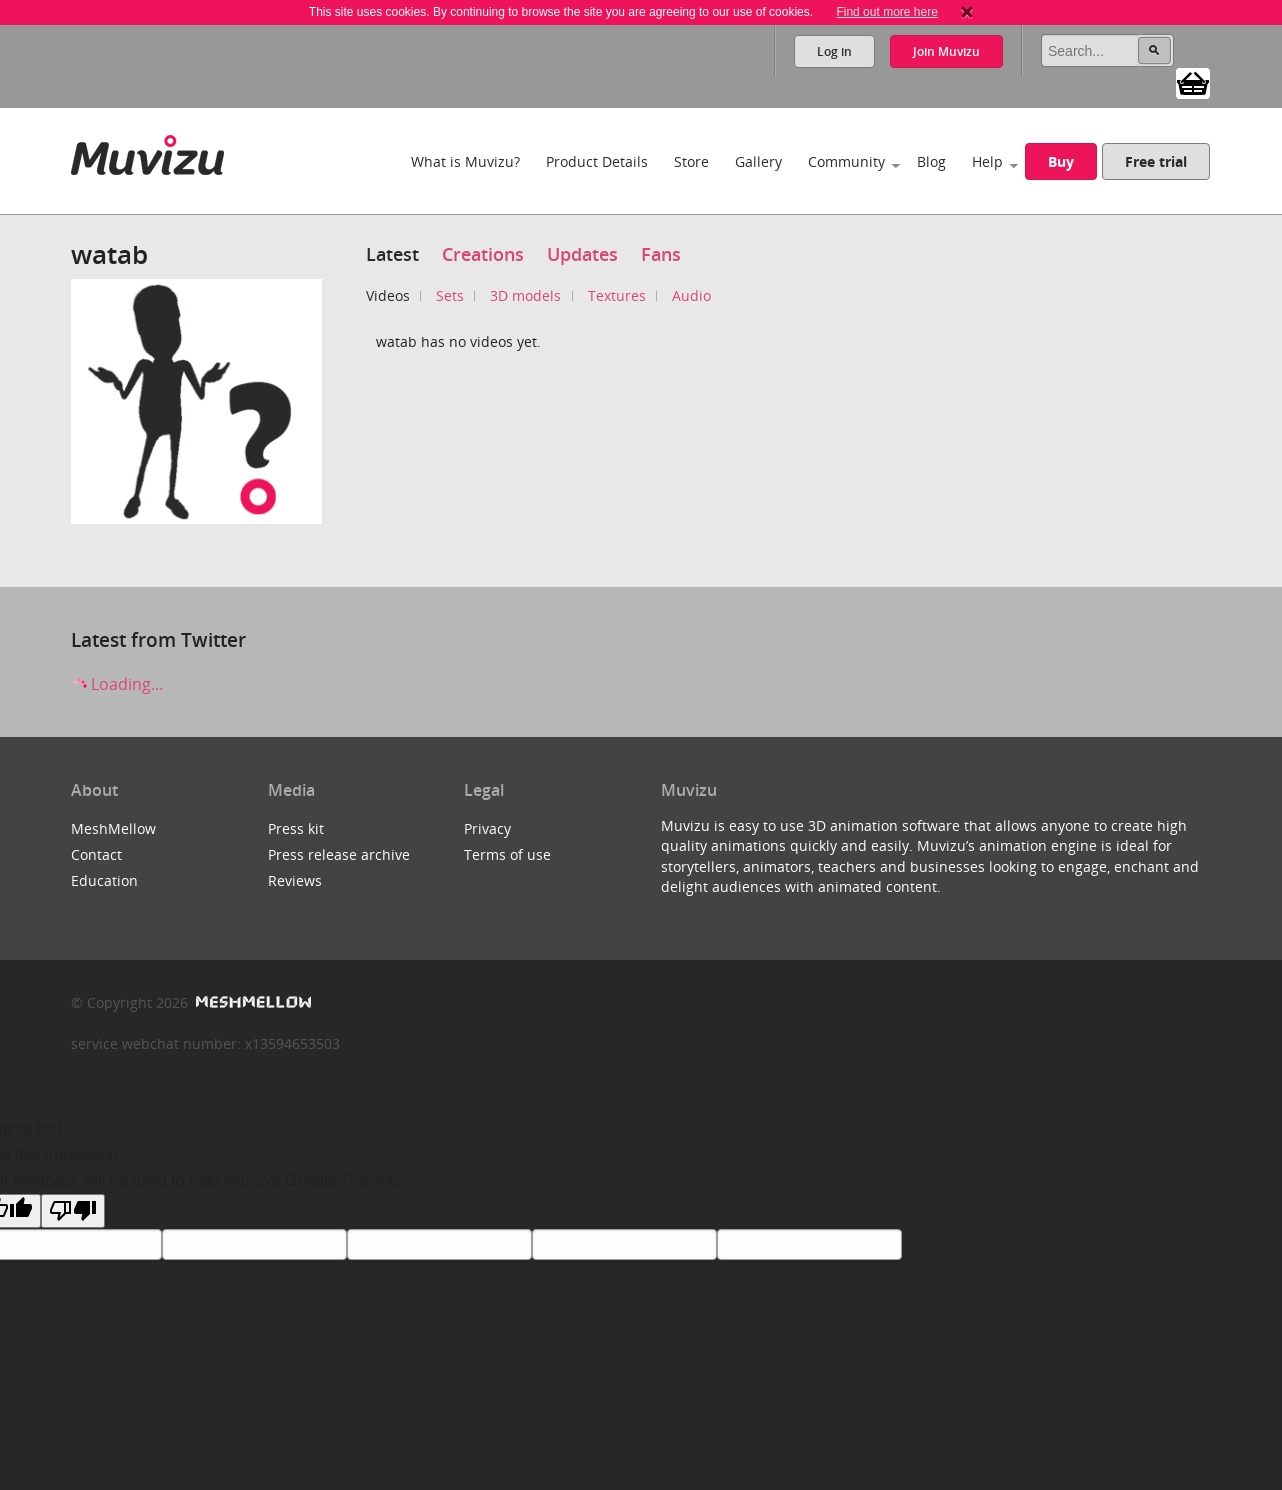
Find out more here (886, 12)
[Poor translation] (73, 1211)
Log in (834, 51)
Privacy (487, 828)
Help (987, 161)
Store (691, 161)
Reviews (295, 880)
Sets (450, 295)
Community (846, 161)
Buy (1061, 161)
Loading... (117, 684)
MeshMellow (113, 828)
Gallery (758, 161)
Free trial (1156, 161)
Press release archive (339, 854)
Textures (617, 295)
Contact (96, 854)
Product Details (597, 161)
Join (946, 51)
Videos (388, 295)
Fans (661, 254)
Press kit (296, 828)
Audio (691, 295)
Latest (392, 254)
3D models (525, 295)
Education (104, 880)
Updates (582, 254)
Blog (931, 161)
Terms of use (507, 854)
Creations (483, 254)
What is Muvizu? (465, 161)
